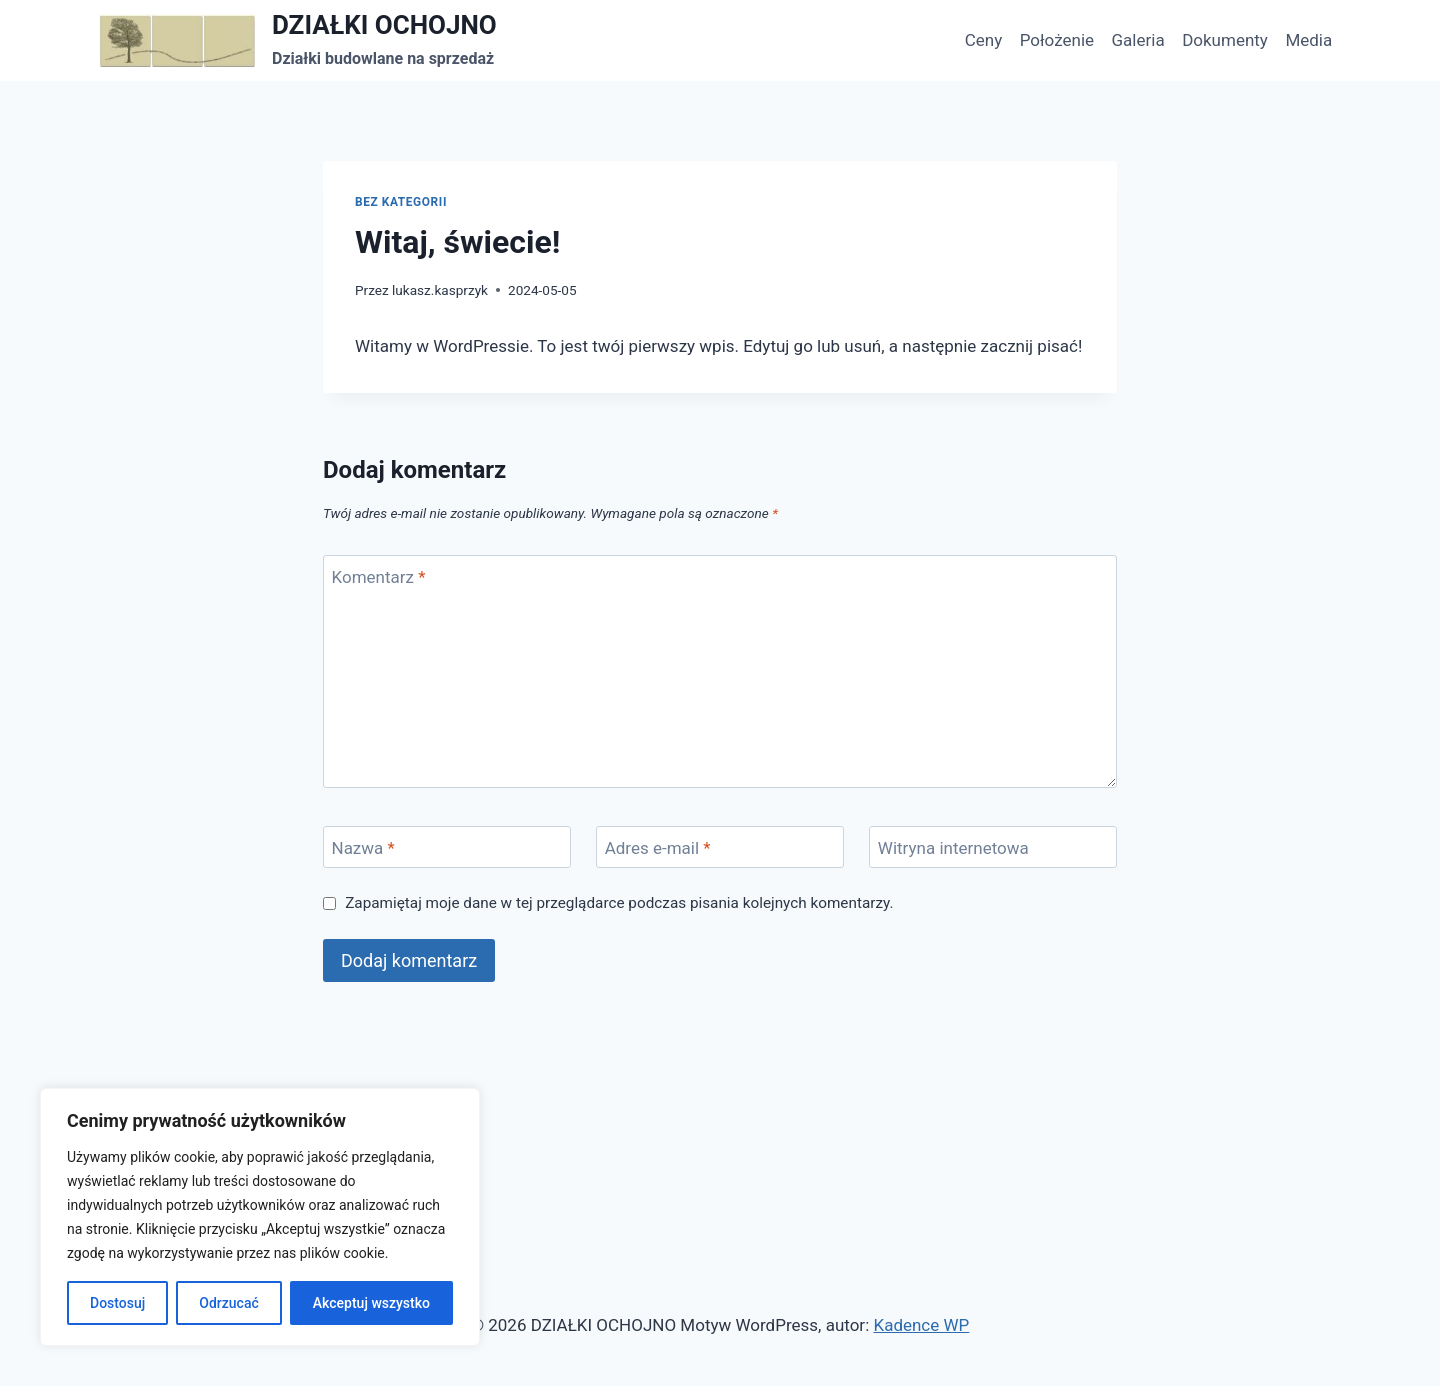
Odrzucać (228, 1303)
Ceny (984, 40)
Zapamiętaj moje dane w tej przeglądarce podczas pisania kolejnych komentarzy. (619, 903)
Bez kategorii (401, 202)
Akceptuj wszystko (371, 1303)
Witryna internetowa (953, 848)
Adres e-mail (658, 848)
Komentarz (379, 577)
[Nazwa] (447, 847)
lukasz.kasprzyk (440, 290)
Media (1308, 40)
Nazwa (363, 848)
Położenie (1057, 40)
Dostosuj (117, 1303)
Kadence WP (921, 1325)
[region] (260, 1217)
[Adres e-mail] (720, 847)
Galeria (1138, 40)
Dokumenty (1225, 40)
